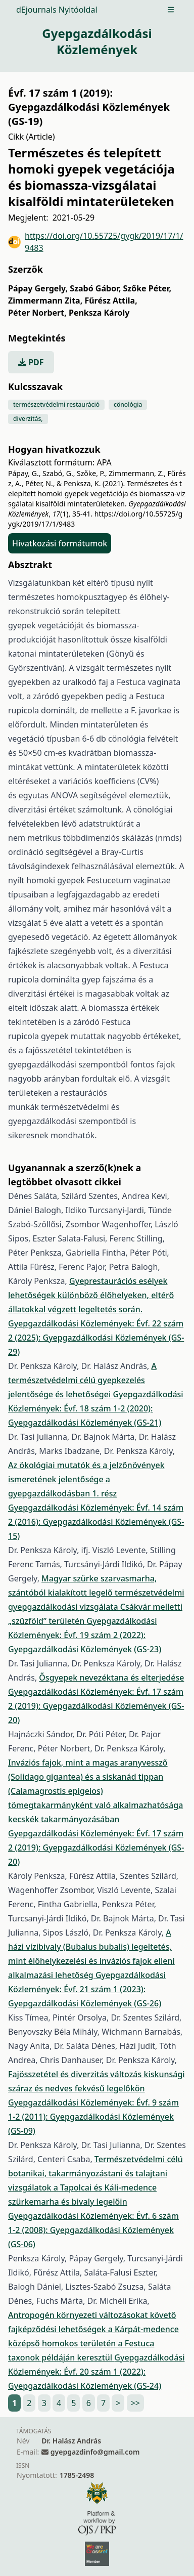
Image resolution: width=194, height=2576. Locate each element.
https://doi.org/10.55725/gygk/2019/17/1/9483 (95, 241)
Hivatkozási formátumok (59, 543)
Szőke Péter (147, 288)
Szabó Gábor (95, 288)
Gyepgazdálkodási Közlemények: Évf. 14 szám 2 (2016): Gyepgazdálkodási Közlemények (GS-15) (96, 1521)
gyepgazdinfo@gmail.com (95, 2452)
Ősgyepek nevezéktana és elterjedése (111, 1677)
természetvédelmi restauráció (56, 404)
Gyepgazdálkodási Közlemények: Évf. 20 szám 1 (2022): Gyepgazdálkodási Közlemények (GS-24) (96, 2371)
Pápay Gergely (38, 288)
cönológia (128, 404)
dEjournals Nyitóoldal (57, 9)
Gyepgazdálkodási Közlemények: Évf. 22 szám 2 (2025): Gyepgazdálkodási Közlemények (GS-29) (96, 1337)
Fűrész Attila (110, 300)
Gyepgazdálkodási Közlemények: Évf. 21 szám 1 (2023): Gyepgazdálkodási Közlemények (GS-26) (87, 1989)
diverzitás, (28, 418)
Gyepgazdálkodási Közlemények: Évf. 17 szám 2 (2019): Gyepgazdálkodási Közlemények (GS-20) (96, 1706)
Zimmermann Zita (45, 300)
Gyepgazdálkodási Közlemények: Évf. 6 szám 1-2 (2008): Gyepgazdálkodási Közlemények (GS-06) (93, 2230)
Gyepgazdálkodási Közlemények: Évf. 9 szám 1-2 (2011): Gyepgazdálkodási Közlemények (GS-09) (93, 2116)
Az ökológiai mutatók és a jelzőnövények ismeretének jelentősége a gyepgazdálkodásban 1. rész (86, 1479)
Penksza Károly (99, 312)
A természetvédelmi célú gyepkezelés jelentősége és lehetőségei (82, 1380)
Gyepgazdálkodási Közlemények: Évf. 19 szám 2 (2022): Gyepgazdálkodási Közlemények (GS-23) (84, 1635)
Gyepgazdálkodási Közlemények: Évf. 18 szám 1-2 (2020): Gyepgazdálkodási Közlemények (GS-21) (95, 1408)
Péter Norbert (37, 312)
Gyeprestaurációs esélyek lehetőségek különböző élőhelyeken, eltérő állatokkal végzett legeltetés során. (91, 1295)
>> (135, 2403)
